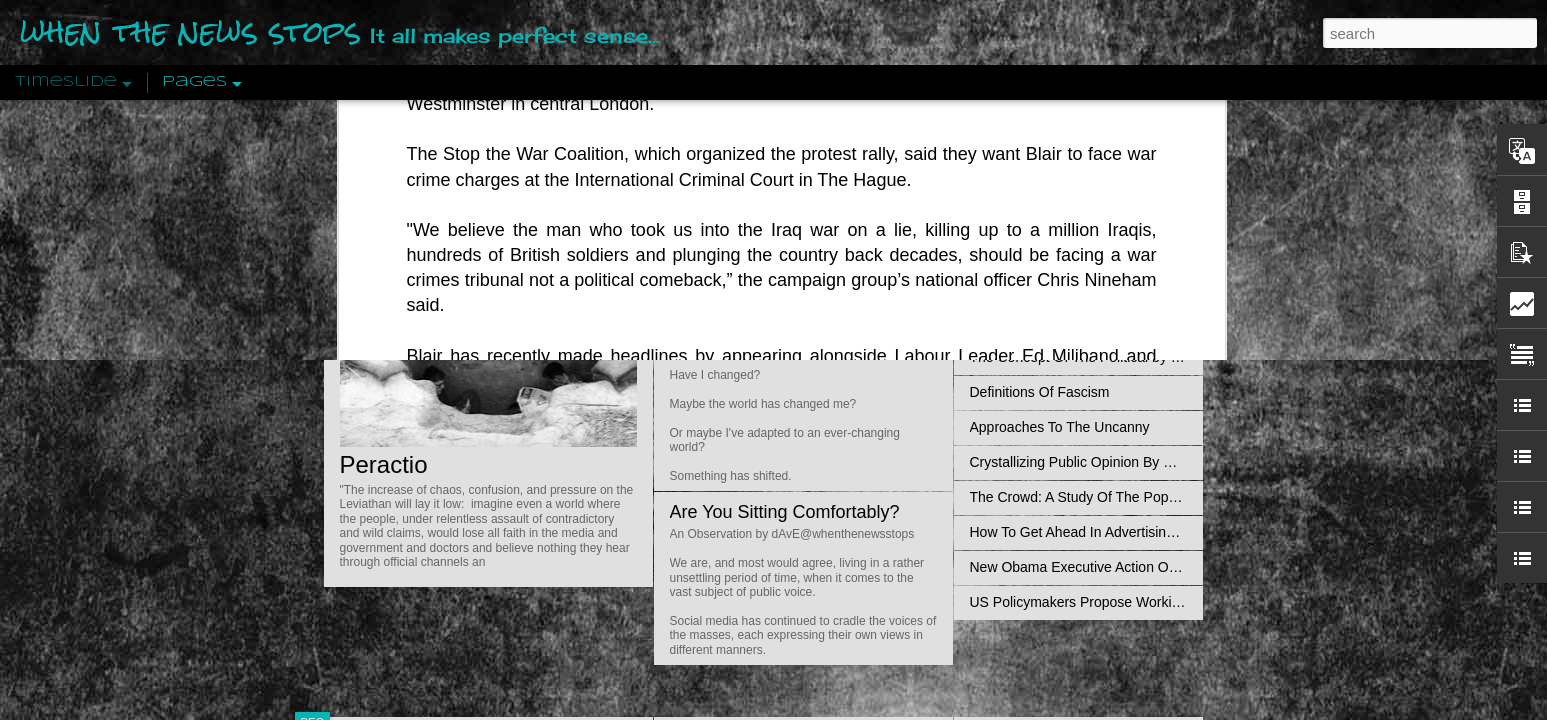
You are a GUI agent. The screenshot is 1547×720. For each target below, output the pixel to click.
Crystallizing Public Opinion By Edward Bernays (1118, 462)
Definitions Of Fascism (1040, 392)
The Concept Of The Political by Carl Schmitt (1109, 357)
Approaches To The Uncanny (1060, 427)
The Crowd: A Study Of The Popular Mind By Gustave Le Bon (1160, 497)
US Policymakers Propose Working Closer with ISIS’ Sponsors (1163, 602)
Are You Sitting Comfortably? (785, 512)
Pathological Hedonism (1041, 182)
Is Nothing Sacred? (746, 253)
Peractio (384, 464)
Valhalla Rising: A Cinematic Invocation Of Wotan (1122, 217)
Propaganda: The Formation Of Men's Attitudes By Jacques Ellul (1169, 287)
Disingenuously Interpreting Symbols (1083, 322)
